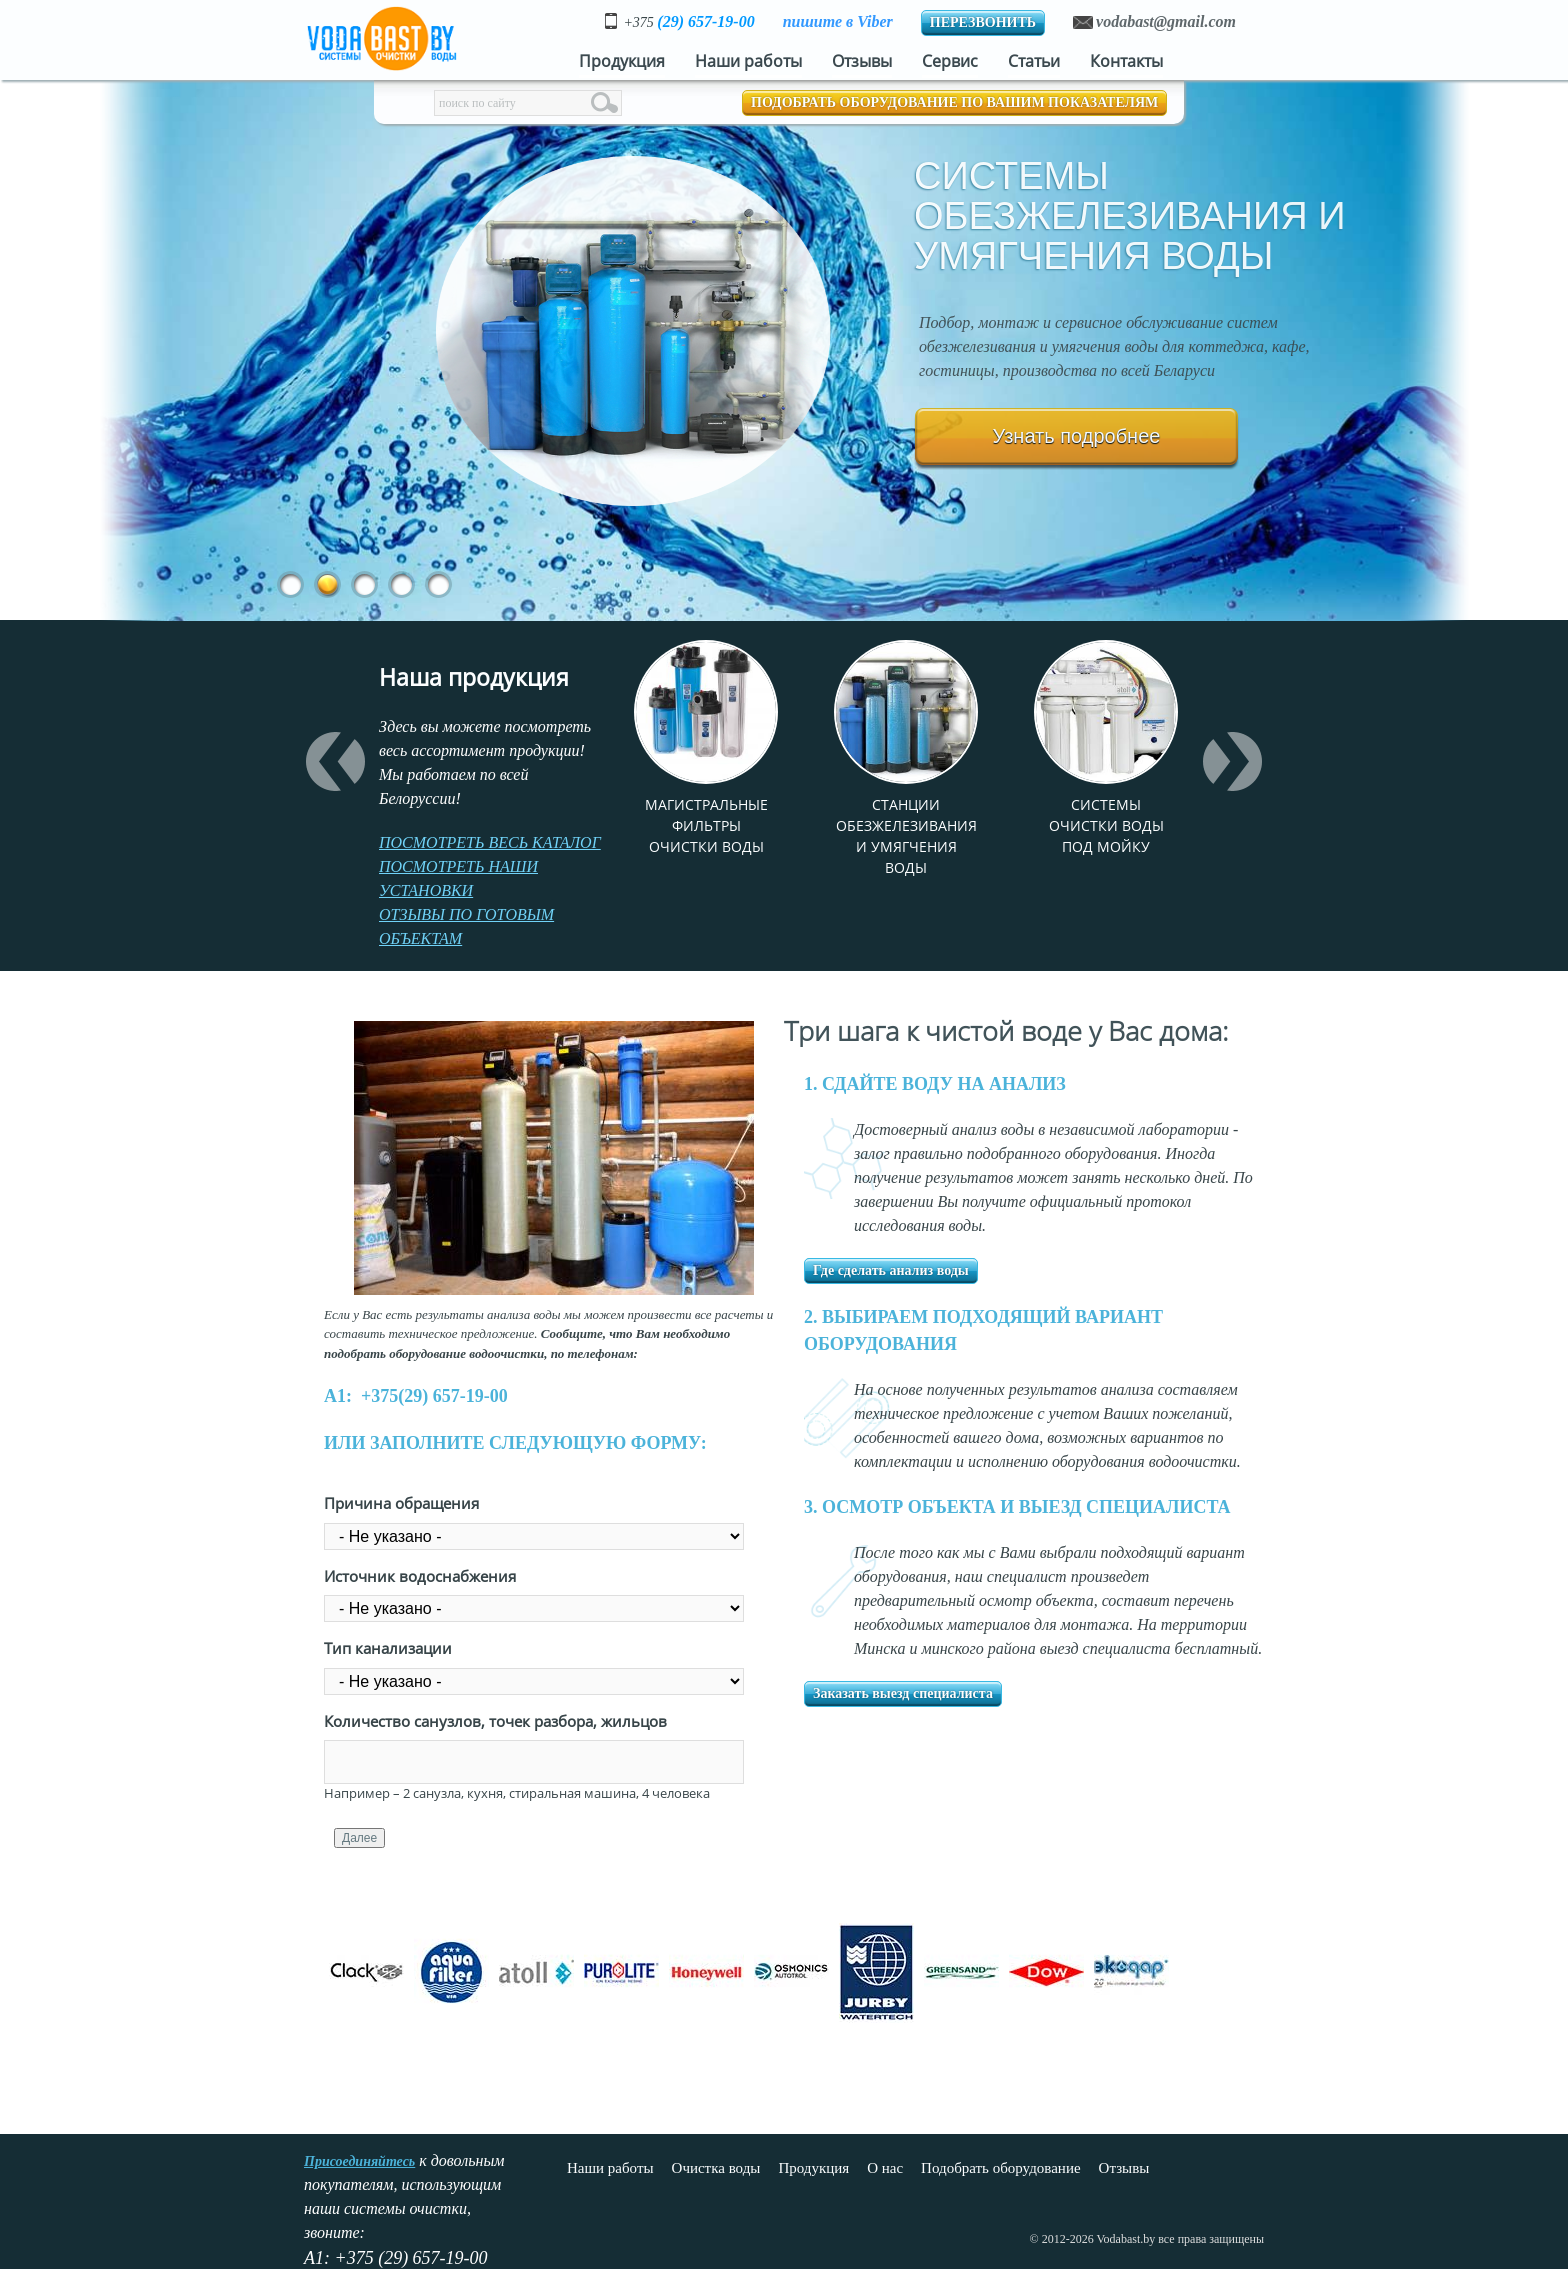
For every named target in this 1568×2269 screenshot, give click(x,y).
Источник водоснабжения (420, 1576)
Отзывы (862, 61)
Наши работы (748, 61)
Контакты (1126, 61)
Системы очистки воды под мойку (1106, 825)
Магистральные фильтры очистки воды (706, 825)
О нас (885, 2168)
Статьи (1034, 61)
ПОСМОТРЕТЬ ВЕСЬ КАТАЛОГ (490, 842)
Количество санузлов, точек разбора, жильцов (495, 1721)
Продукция (622, 61)
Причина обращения (401, 1503)
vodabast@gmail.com (1166, 21)
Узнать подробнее (1077, 436)
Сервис (950, 61)
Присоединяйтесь (359, 2161)
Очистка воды (716, 2168)
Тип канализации (388, 1648)
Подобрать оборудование (1000, 2168)
